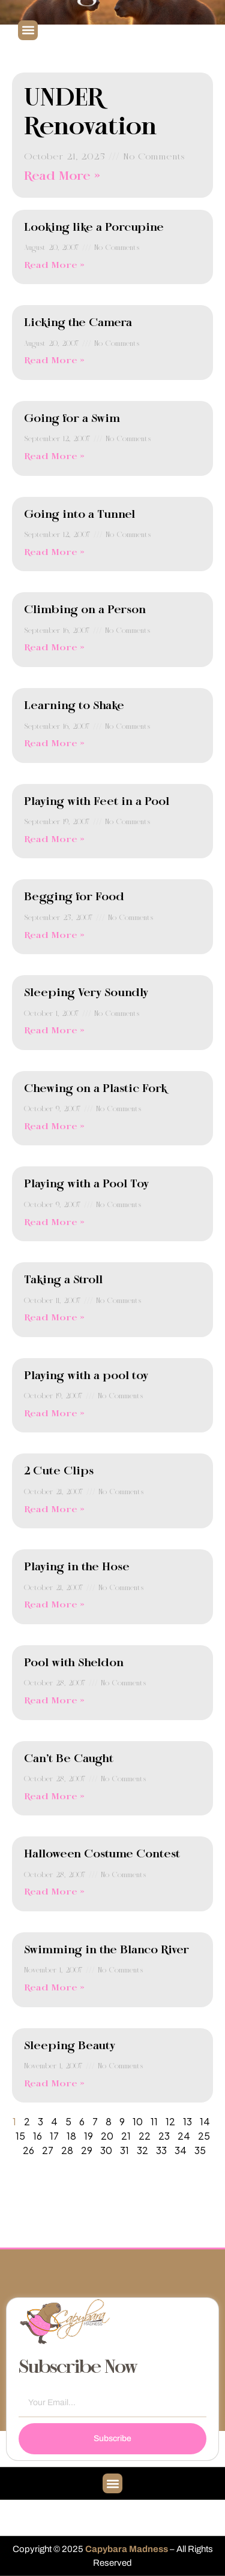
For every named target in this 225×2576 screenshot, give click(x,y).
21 (126, 2135)
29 (86, 2150)
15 (20, 2135)
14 (205, 2121)
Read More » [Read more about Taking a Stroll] (54, 1318)
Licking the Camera (78, 323)
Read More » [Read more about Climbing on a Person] (54, 648)
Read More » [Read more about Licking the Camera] (54, 361)
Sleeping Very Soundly (86, 993)
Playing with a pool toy (86, 1376)
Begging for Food (74, 897)
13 (187, 2121)
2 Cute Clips (59, 1471)
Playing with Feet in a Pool (96, 802)
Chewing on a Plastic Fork (95, 1089)
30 (106, 2150)
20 (107, 2135)
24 (184, 2135)
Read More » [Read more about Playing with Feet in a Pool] (54, 840)
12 (170, 2121)
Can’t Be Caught (68, 1759)
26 (28, 2150)
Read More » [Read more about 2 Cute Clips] (54, 1510)
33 (161, 2150)
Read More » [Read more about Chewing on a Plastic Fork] (54, 1127)
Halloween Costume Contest (102, 1854)
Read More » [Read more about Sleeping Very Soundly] (54, 1031)
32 (142, 2150)
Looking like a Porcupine (94, 228)
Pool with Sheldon (74, 1663)
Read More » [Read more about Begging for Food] (54, 936)
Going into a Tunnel (79, 515)
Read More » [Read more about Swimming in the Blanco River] (54, 1988)
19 (88, 2135)
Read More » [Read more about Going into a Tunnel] (54, 553)
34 (181, 2150)
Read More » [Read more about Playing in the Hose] (54, 1605)
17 (54, 2135)
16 (37, 2135)
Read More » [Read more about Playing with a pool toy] (54, 1414)
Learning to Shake (74, 706)
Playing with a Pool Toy (86, 1184)
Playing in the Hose (77, 1567)
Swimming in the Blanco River (106, 1950)
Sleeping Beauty (69, 2046)
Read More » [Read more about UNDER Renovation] (62, 176)
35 (200, 2150)
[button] (28, 30)
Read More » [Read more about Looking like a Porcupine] (54, 266)
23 (164, 2135)
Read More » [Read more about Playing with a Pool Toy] (54, 1223)
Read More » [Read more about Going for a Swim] (54, 457)
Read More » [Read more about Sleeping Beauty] (54, 2084)
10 (138, 2121)
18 (71, 2135)
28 (67, 2150)
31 (124, 2150)
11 (154, 2121)
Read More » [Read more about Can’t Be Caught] (54, 1797)
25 (204, 2135)
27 (47, 2150)
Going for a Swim (72, 419)
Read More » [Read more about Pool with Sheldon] (54, 1701)
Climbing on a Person (85, 610)
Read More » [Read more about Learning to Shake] (54, 744)
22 (145, 2135)
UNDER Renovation (90, 113)
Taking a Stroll (63, 1280)
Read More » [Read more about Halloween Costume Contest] (54, 1892)
